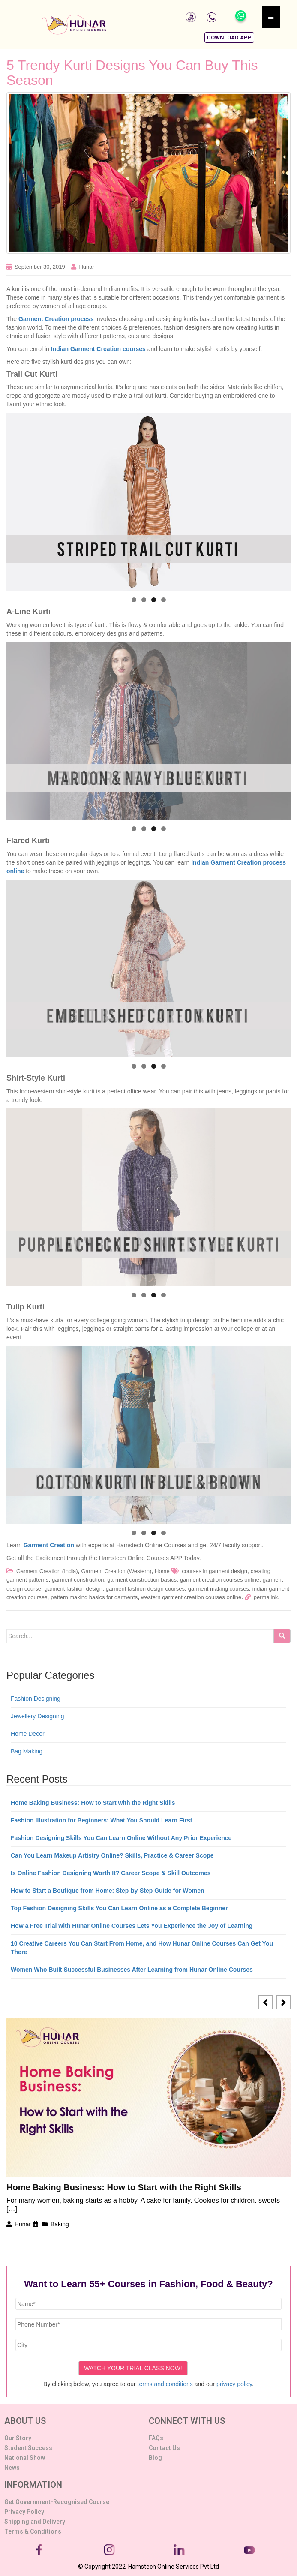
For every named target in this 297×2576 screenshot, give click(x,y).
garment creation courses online (219, 1579)
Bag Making (26, 1751)
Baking (60, 2224)
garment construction (78, 1579)
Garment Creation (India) (47, 1571)
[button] (229, 37)
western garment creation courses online (191, 1597)
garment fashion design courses (145, 1588)
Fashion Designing (35, 1698)
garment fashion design (73, 1588)
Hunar (86, 267)
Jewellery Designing (37, 1716)
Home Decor (28, 1733)
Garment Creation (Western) (116, 1571)
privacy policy (234, 2384)
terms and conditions (165, 2384)
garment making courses (218, 1588)
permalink (266, 1597)
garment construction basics (142, 1579)
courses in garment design (214, 1571)
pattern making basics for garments (94, 1597)
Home (162, 1571)
